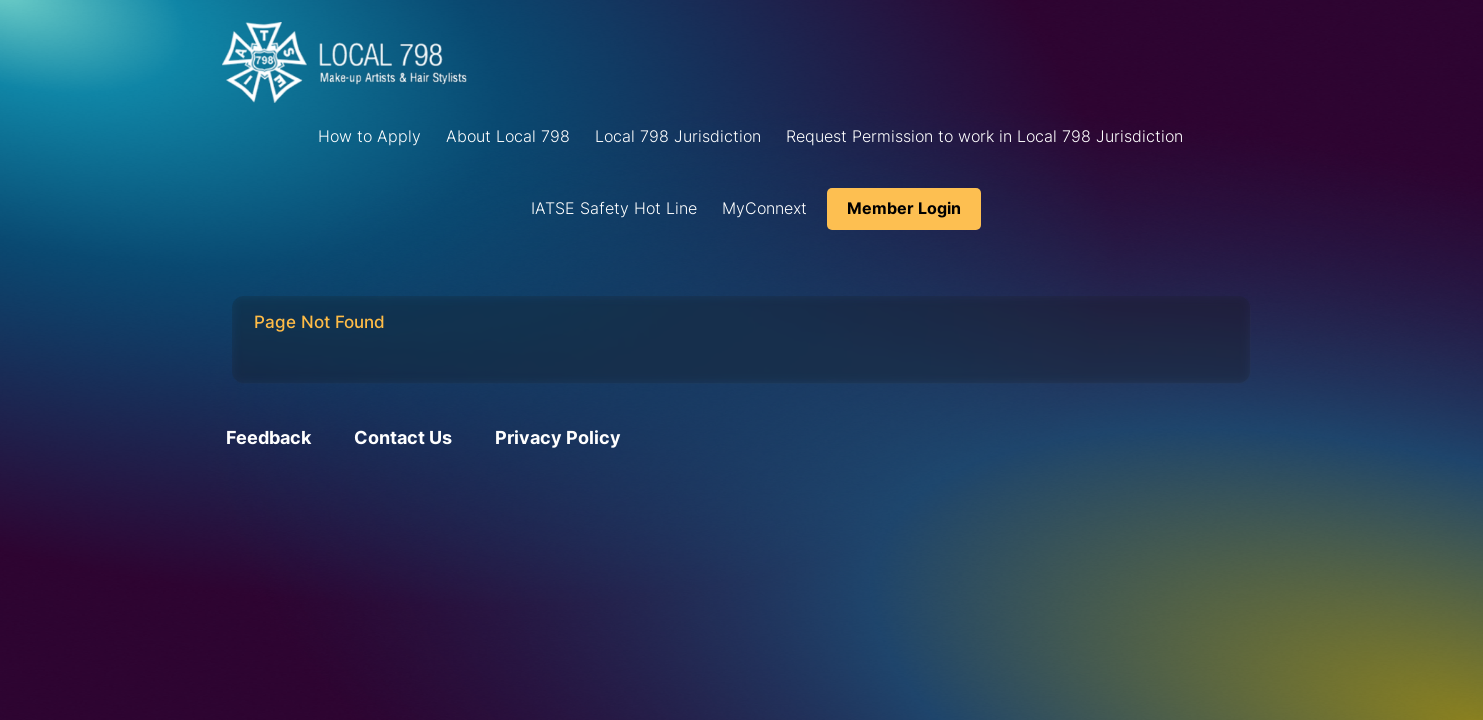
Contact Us (403, 437)
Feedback (268, 437)
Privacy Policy (558, 437)
